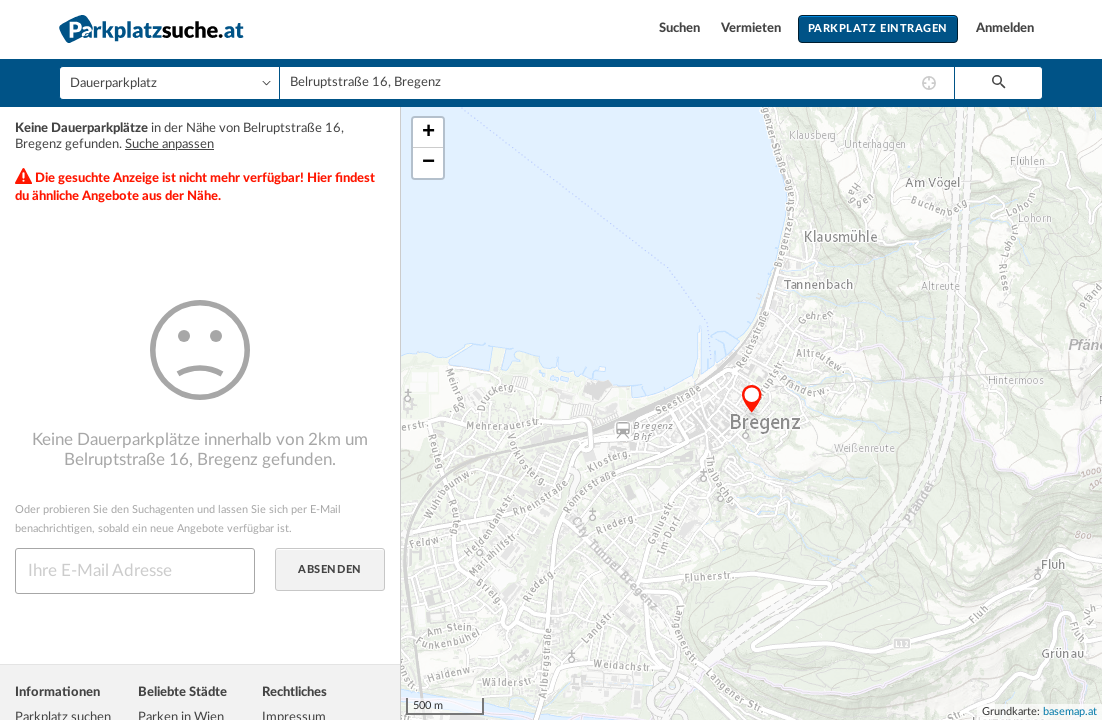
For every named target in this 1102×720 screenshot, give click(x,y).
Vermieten (752, 28)
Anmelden (1005, 28)
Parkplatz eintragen (878, 28)
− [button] (428, 163)
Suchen (681, 28)
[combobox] (617, 83)
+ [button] (428, 133)
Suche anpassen (169, 144)
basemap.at (1070, 711)
